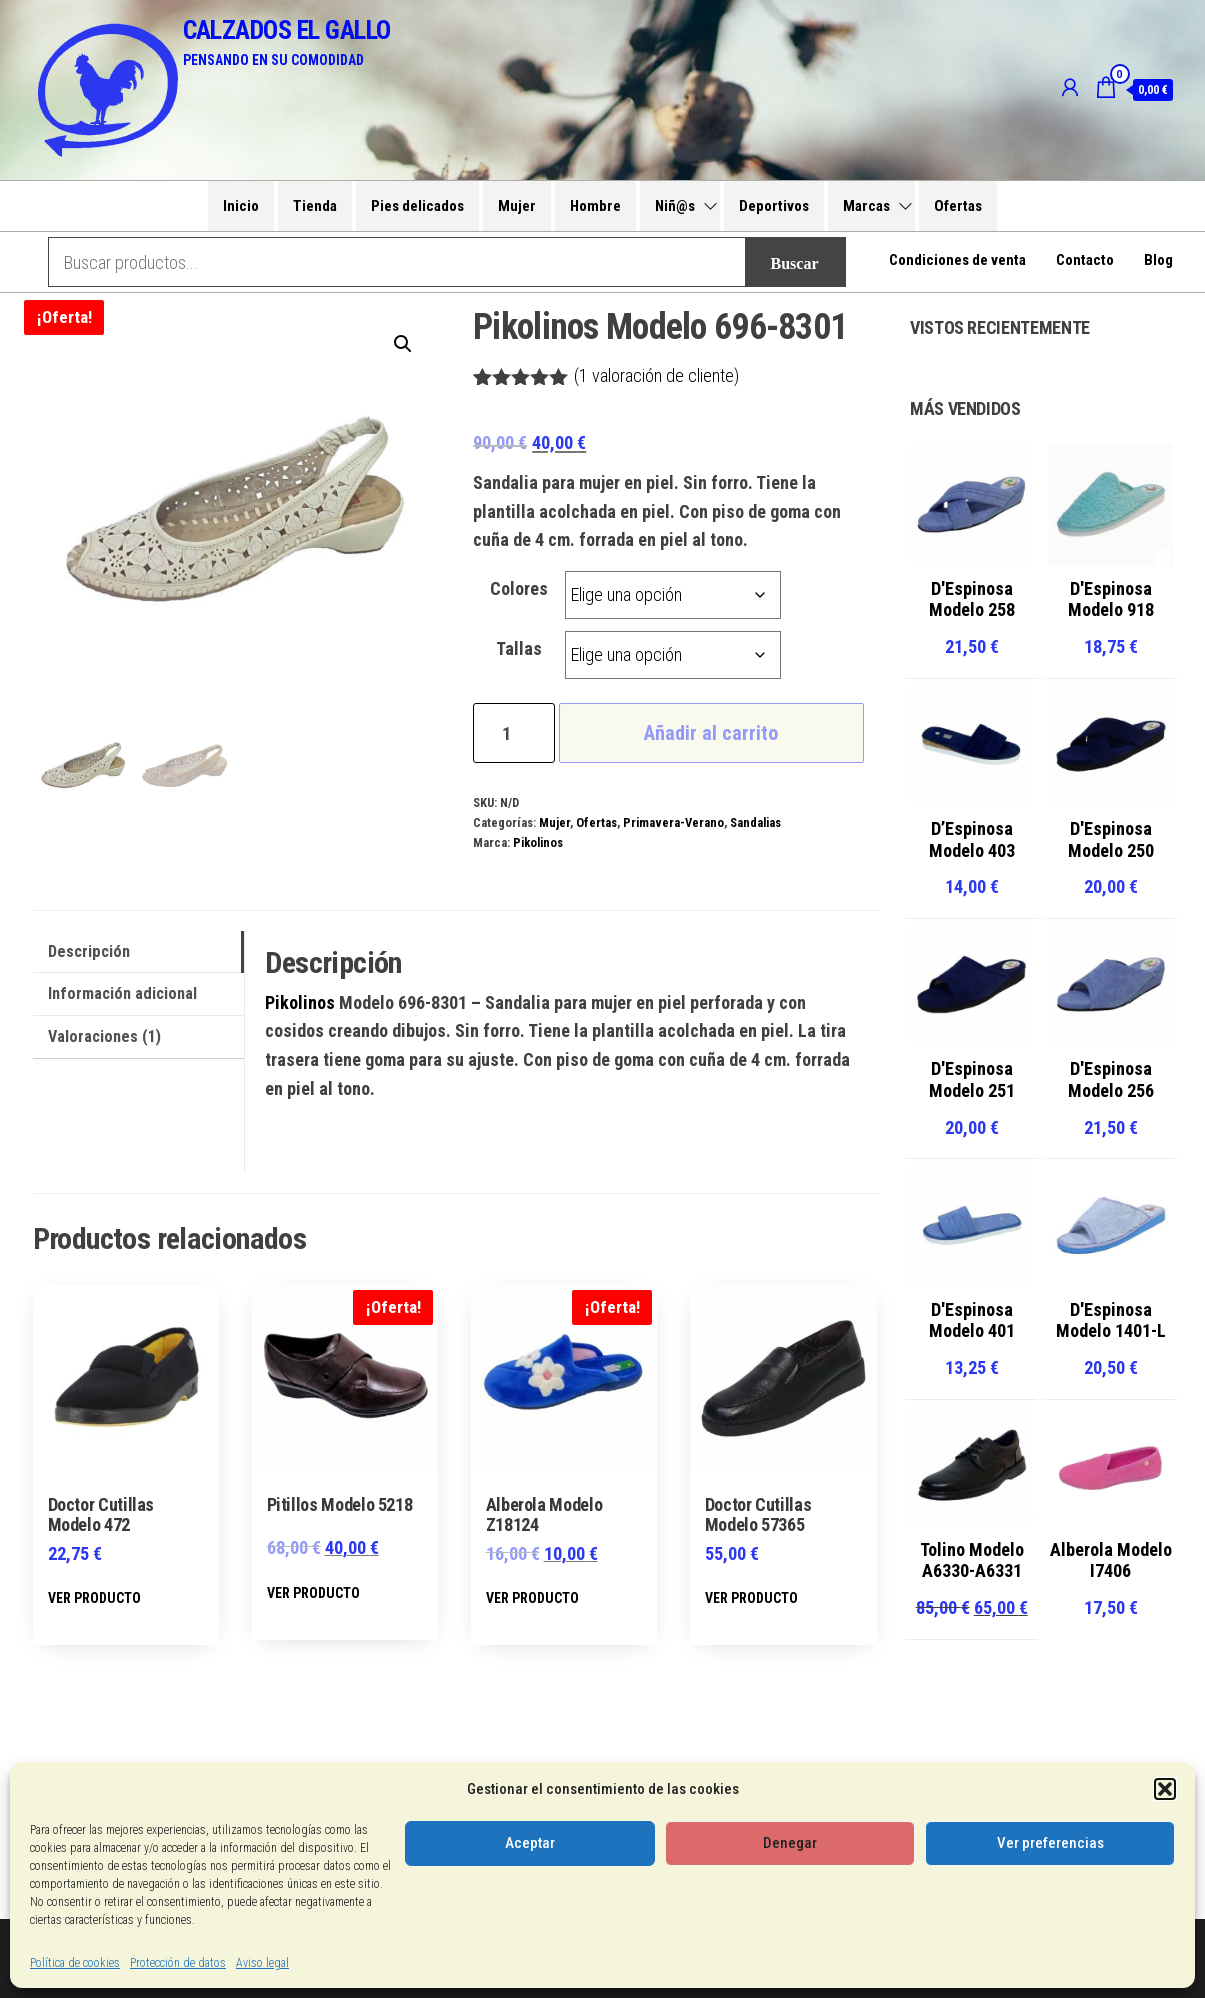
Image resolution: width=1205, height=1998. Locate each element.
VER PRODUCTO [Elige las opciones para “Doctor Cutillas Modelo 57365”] (751, 1598)
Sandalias (755, 822)
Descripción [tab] (89, 951)
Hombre (595, 206)
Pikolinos (538, 842)
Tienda (315, 206)
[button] (1165, 1789)
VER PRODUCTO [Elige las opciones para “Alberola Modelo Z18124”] (532, 1598)
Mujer (517, 206)
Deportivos (774, 206)
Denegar (790, 1843)
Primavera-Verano (673, 822)
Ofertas (958, 206)
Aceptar (530, 1843)
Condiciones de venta (957, 262)
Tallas (519, 648)
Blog (1158, 262)
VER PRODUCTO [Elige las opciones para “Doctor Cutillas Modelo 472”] (94, 1598)
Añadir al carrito (711, 733)
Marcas (866, 206)
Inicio (241, 206)
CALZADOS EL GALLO (287, 30)
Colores (519, 588)
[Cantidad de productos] (513, 733)
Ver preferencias (1050, 1843)
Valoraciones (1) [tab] (104, 1036)
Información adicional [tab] (122, 993)
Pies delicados (417, 206)
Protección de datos (178, 1963)
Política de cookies (75, 1963)
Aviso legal (262, 1963)
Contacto (1085, 262)
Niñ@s (675, 206)
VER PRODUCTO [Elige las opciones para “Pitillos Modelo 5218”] (313, 1593)
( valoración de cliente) (656, 375)
